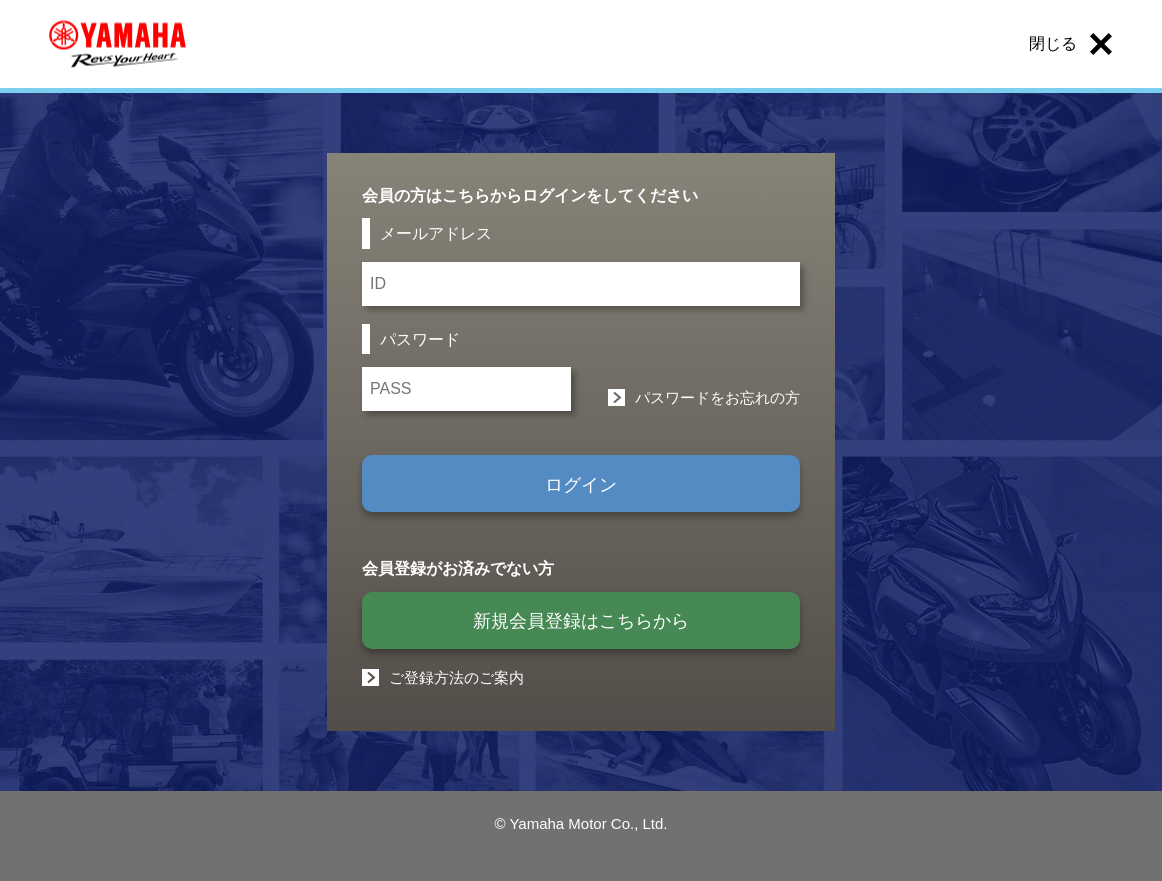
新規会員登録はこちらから (581, 621)
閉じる (1053, 43)
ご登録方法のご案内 (456, 677)
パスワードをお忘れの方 (717, 397)
